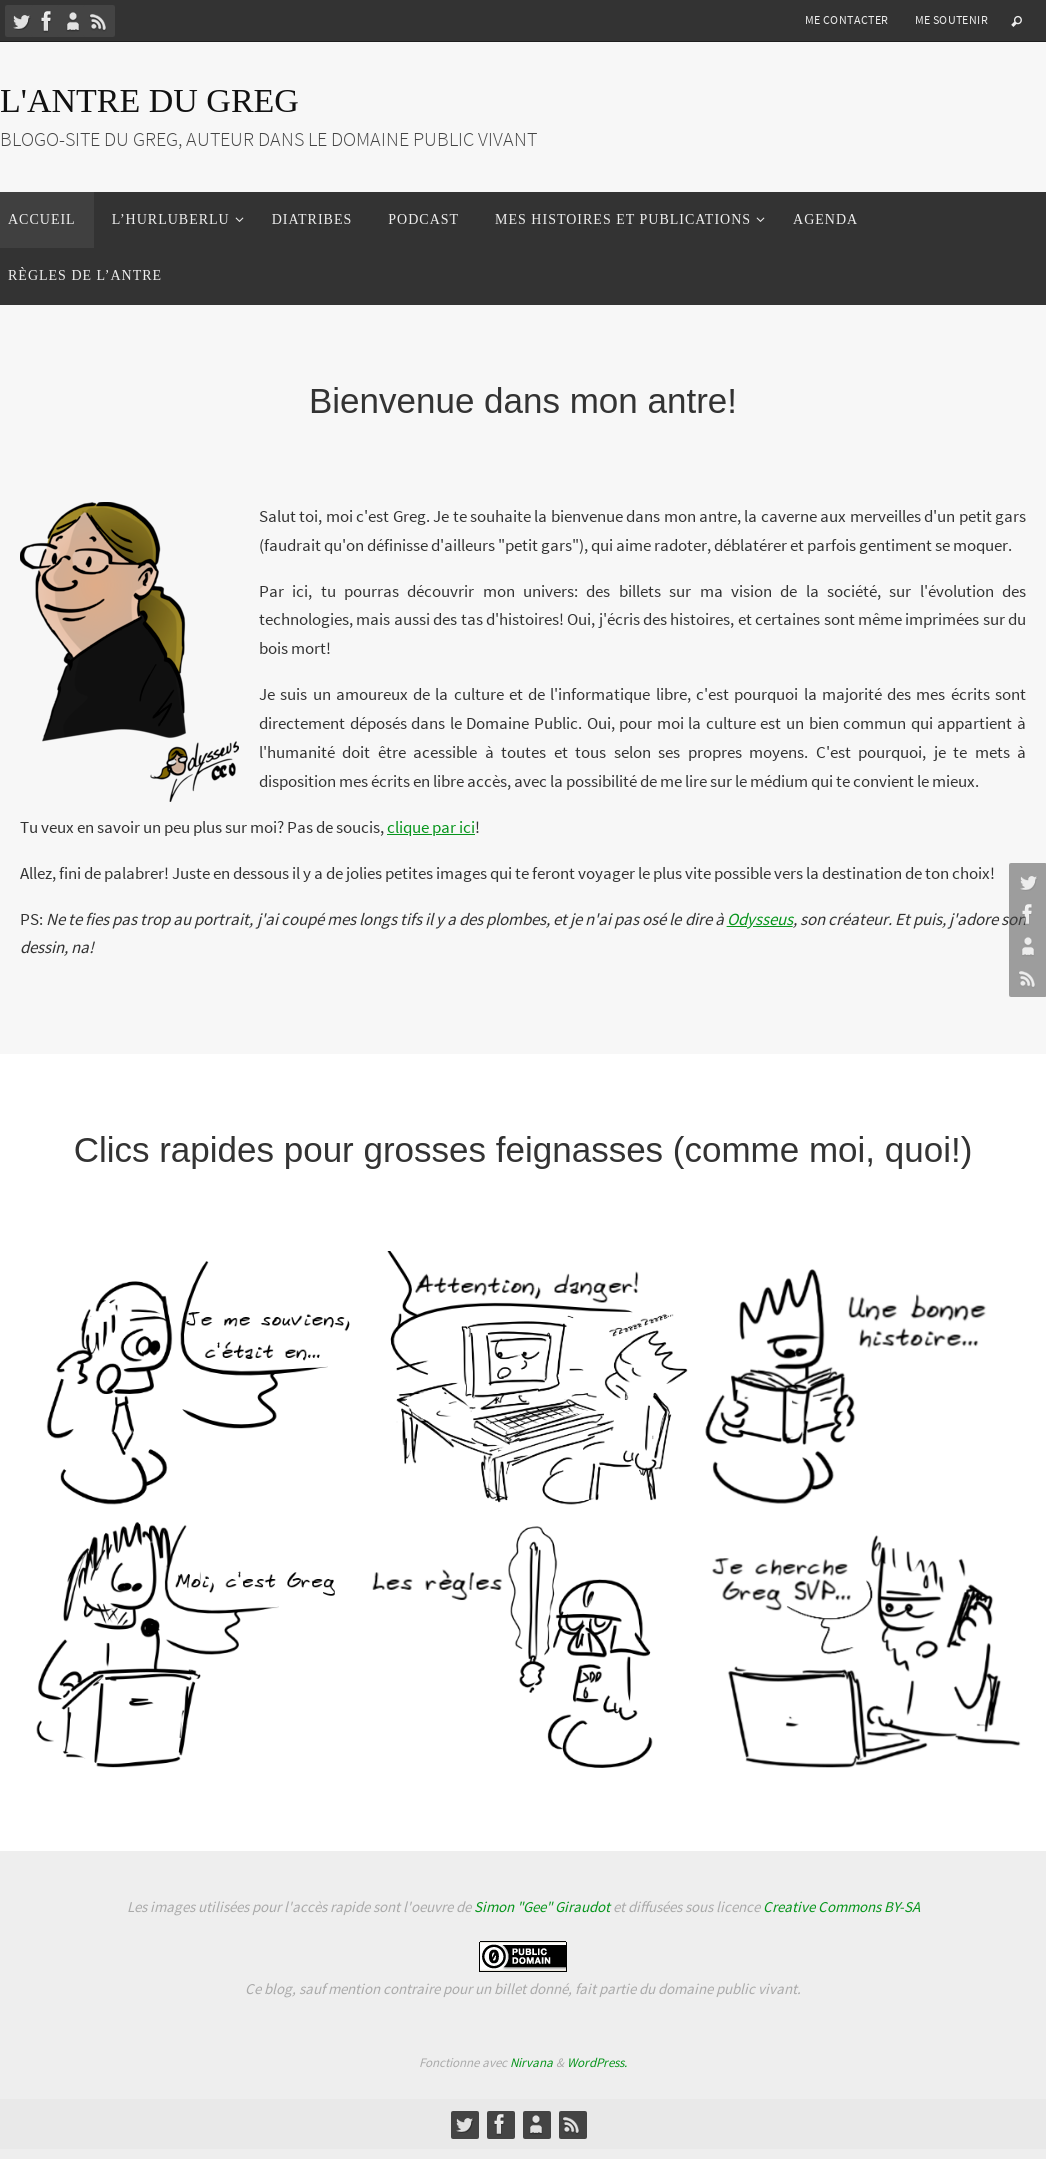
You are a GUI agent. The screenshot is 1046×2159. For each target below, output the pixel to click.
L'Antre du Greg (149, 100)
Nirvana (531, 2062)
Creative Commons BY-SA (841, 1906)
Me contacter (847, 19)
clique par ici (431, 827)
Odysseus (760, 919)
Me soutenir (951, 19)
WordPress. (597, 2062)
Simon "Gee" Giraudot (542, 1906)
